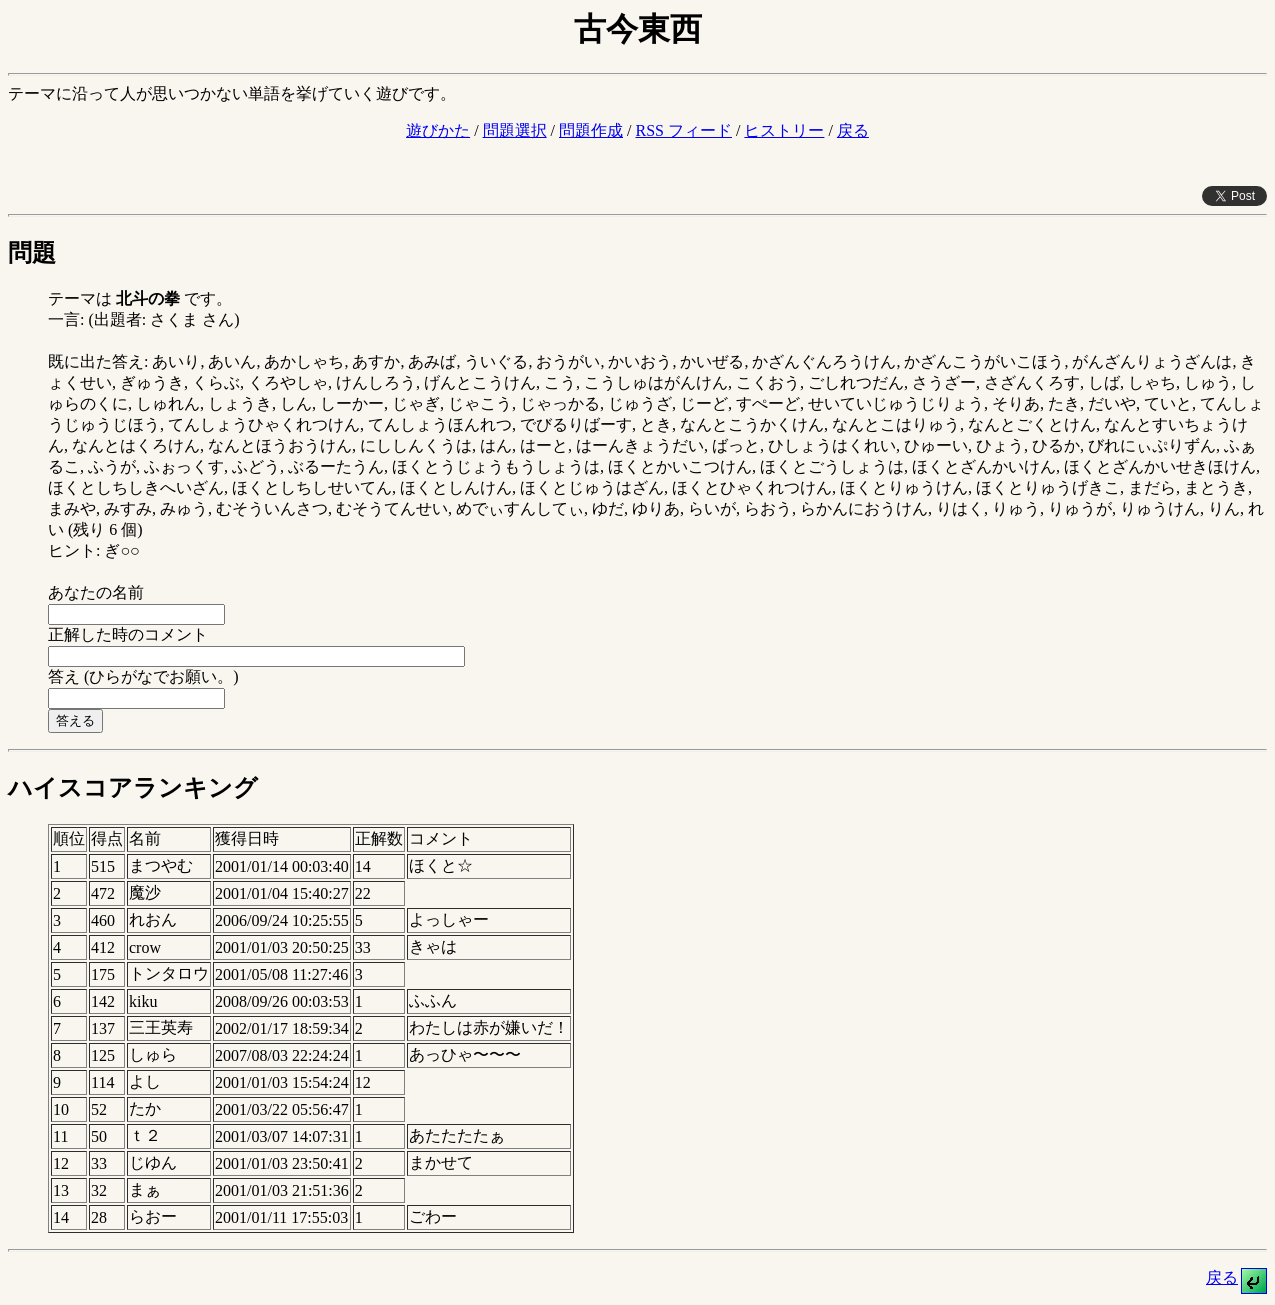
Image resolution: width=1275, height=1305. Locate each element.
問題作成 (591, 130)
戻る (853, 130)
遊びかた (438, 130)
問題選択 (515, 130)
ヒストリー (784, 130)
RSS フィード (683, 130)
